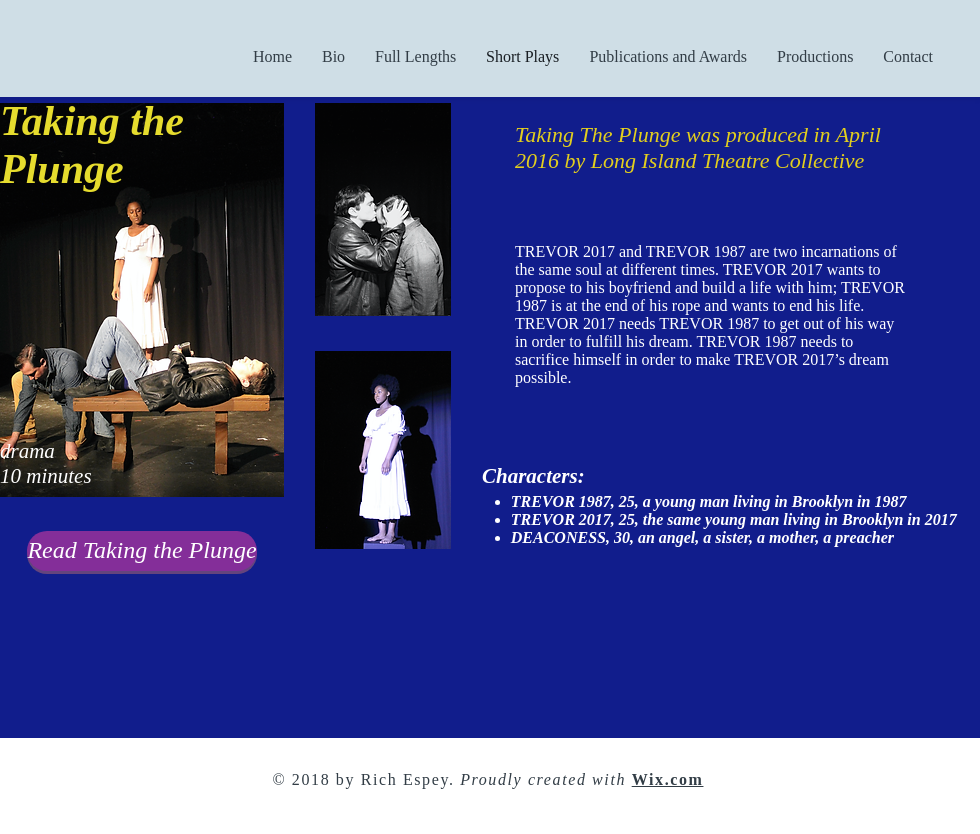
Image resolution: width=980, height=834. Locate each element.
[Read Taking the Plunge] (142, 551)
